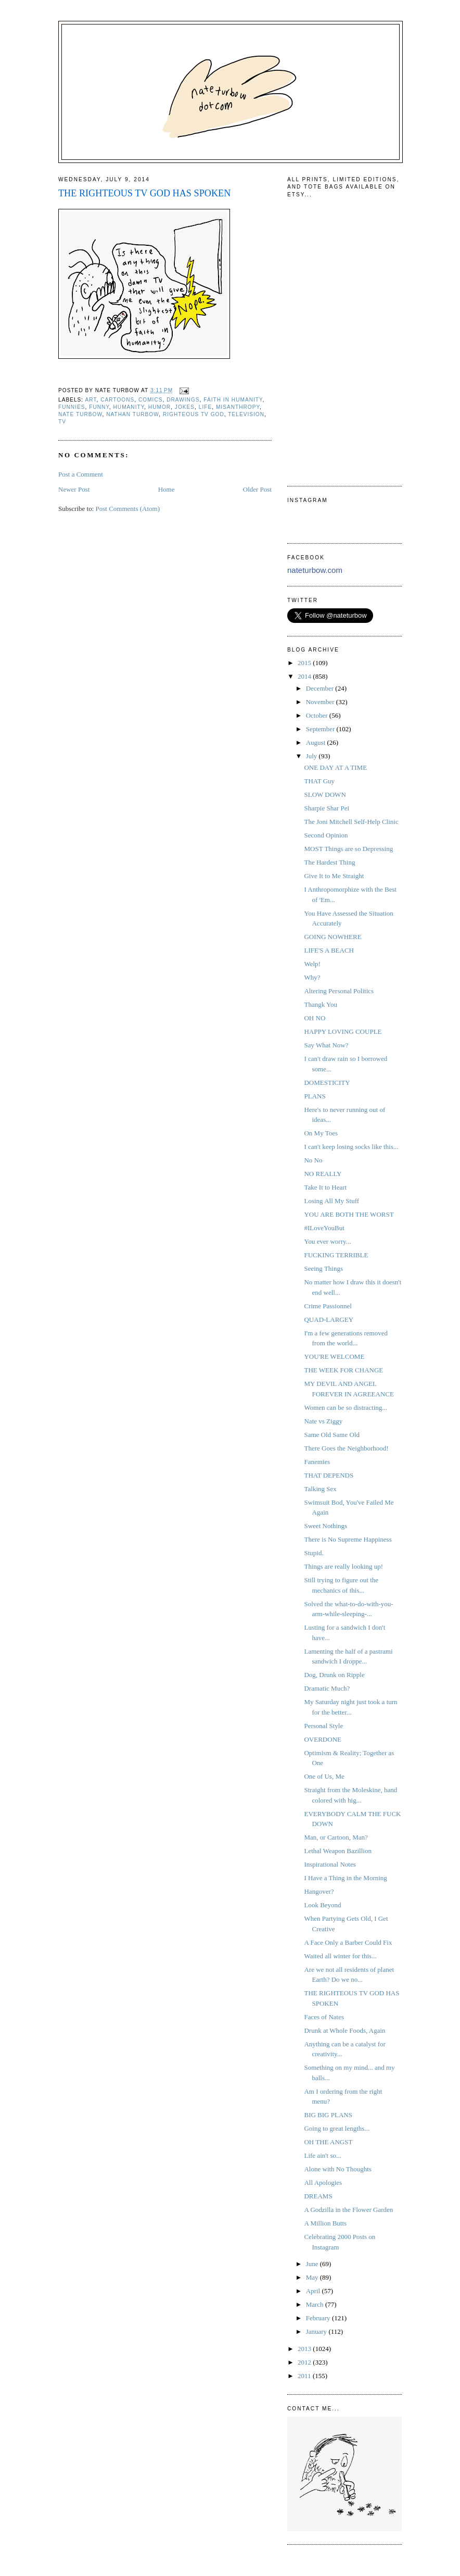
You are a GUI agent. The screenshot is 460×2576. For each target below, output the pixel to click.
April (314, 2291)
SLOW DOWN (325, 794)
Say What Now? (326, 1045)
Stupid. (313, 1553)
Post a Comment (80, 474)
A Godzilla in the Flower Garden (348, 2210)
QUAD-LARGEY (328, 1319)
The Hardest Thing (329, 862)
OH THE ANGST (328, 2142)
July (312, 756)
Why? (312, 977)
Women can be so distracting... (345, 1407)
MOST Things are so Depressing (348, 849)
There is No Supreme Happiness (347, 1539)
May (313, 2277)
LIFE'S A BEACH (329, 950)
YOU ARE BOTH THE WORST (348, 1214)
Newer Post (74, 489)
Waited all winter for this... (340, 1956)
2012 (305, 2362)
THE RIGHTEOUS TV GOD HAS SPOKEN (144, 193)
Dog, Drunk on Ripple (334, 1675)
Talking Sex (320, 1489)
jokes (185, 407)
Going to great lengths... (336, 2128)
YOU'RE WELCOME (334, 1356)
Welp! (312, 964)
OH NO (314, 1018)
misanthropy (238, 407)
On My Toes (321, 1133)
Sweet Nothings (325, 1526)
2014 (305, 676)
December (321, 688)
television (246, 414)
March (315, 2304)
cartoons (117, 400)
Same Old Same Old (332, 1435)
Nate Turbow (80, 414)
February (319, 2318)
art (90, 400)
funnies (71, 407)
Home (166, 489)
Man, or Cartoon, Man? (335, 1837)
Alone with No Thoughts (337, 2169)
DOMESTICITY (327, 1082)
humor (159, 407)
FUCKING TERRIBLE (336, 1255)
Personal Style (323, 1726)
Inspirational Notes (329, 1864)
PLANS (314, 1096)
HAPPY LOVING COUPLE (342, 1031)
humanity (129, 407)
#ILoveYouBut (324, 1228)
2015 (305, 663)
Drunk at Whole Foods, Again (344, 2030)
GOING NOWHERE (332, 937)
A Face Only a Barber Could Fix (348, 1942)
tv (62, 421)
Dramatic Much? (327, 1688)
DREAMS (318, 2196)
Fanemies (317, 1462)
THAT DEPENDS (328, 1475)
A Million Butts (325, 2223)
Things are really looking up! (343, 1566)
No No (313, 1160)
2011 (305, 2376)
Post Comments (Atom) (128, 508)
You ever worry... (327, 1241)
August (316, 742)
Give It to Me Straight (334, 876)
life (205, 407)
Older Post (257, 489)
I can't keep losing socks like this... (351, 1147)
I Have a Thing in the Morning (345, 1878)
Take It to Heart (325, 1187)
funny (99, 407)
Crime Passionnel (327, 1306)
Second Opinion (326, 835)
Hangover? (319, 1891)
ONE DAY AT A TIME (335, 767)
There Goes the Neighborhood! (346, 1448)
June (313, 2264)
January (317, 2331)
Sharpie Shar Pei (326, 808)
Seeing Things (323, 1268)
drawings (183, 400)
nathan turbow (132, 414)
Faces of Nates (324, 2017)
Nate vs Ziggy (323, 1421)
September (321, 729)
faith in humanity (232, 400)
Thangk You (320, 1004)
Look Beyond (322, 1905)
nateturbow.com (314, 570)
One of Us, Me (324, 1776)
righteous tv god (193, 414)
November (321, 702)
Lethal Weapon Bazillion (337, 1851)
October (317, 715)
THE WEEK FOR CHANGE (343, 1370)
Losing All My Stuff (331, 1201)
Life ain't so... (322, 2155)
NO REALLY (322, 1174)
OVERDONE (322, 1739)
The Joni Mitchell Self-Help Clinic (351, 822)
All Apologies (323, 2182)
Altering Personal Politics (339, 991)
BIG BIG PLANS (328, 2115)
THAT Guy (319, 781)
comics (150, 400)
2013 (305, 2349)
